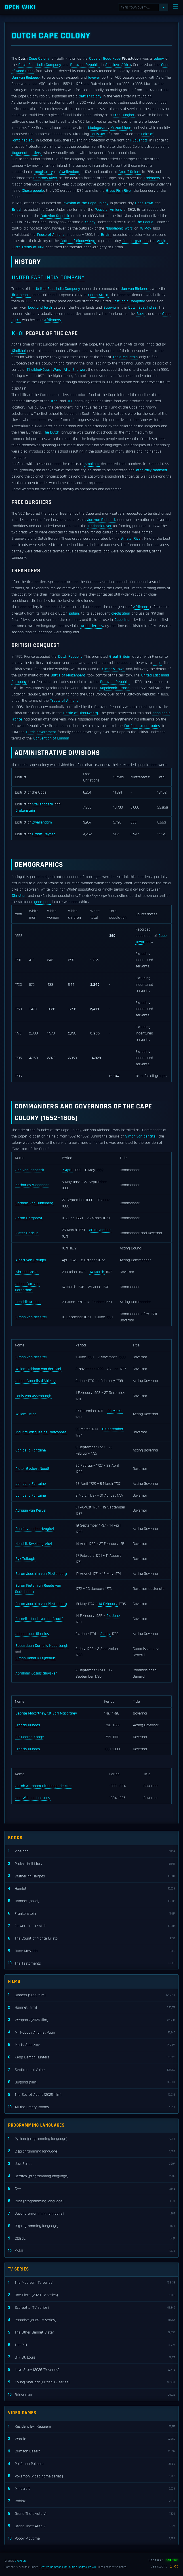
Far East (131, 725)
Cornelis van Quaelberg (34, 1203)
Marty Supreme (91, 2044)
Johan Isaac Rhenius (32, 1633)
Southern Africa (118, 64)
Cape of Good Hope (105, 58)
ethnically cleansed (151, 470)
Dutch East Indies (142, 307)
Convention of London (51, 738)
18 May (145, 228)
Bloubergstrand (134, 240)
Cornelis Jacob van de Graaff (39, 1618)
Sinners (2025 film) (91, 1995)
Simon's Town (113, 669)
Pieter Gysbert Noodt (32, 1468)
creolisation (120, 613)
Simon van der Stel (140, 1136)
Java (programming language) (91, 2213)
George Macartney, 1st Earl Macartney (46, 1713)
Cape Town (144, 203)
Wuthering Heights (91, 1876)
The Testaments (91, 1963)
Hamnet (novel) (91, 1901)
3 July (105, 1633)
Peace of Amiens (108, 209)
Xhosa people (33, 190)
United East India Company (48, 277)
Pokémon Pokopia (91, 2463)
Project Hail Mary (91, 1863)
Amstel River (131, 538)
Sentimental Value (91, 2069)
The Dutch (51, 432)
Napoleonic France (114, 688)
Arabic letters (92, 625)
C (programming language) (91, 2151)
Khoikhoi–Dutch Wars (44, 369)
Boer (140, 313)
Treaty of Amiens (64, 700)
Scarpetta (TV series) (91, 2307)
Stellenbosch (42, 804)
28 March (114, 1411)
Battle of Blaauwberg (78, 240)
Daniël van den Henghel (34, 1528)
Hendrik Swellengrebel (33, 1543)
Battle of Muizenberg (68, 675)
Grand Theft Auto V (91, 2526)
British (17, 209)
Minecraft (91, 2488)
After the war (75, 369)
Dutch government (41, 732)
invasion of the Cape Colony (85, 203)
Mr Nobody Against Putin (91, 2032)
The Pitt (91, 2345)
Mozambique (120, 127)
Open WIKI (20, 7)
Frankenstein (91, 1913)
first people (21, 295)
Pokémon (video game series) (91, 2476)
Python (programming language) (91, 2139)
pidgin (74, 613)
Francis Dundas (27, 1725)
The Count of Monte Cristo (91, 1938)
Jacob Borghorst (28, 1218)
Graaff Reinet (130, 171)
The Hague (144, 222)
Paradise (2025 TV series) (91, 2320)
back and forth (40, 307)
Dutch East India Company (39, 64)
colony (159, 58)
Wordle (91, 2438)
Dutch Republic (70, 656)
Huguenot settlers (26, 152)
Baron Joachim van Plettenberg (41, 1573)
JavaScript (91, 2163)
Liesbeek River (99, 526)
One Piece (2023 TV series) (91, 2295)
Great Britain (119, 656)
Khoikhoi (19, 350)
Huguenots (139, 140)
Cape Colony (39, 58)
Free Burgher (124, 115)
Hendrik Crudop (27, 1302)
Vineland (91, 1851)
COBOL (91, 2238)
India (157, 662)
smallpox (92, 463)
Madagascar (98, 127)
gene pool (42, 901)
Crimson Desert (91, 2451)
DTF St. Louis (91, 2357)
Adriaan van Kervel (30, 1510)
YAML (91, 2250)
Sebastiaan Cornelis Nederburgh (41, 1645)
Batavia (109, 307)
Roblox (91, 2501)
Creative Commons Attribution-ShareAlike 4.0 (67, 2567)
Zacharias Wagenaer (32, 1185)
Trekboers (152, 178)
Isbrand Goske (26, 1272)
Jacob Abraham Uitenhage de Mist (43, 1786)
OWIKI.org (21, 2561)
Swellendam (69, 171)
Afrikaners (52, 320)
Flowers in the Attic (91, 1926)
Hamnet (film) (91, 2007)
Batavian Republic (84, 64)
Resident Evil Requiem (91, 2426)
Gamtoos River (45, 178)
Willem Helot (25, 1414)
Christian (19, 895)
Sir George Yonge (29, 1737)
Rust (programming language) (91, 2201)
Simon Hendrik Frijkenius (35, 1658)
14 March (97, 1272)
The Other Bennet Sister (91, 2332)
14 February (108, 1603)
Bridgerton (91, 2394)
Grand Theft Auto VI (91, 2513)
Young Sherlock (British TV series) (91, 2382)
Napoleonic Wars (119, 228)
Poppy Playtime (91, 2538)
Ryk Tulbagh (25, 1558)
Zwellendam (42, 822)
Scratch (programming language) (91, 2176)
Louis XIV (97, 134)
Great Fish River (119, 190)
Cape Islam (123, 619)
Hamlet (91, 1888)
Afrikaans (141, 607)
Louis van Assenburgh (33, 1396)
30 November (100, 1230)
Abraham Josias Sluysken (36, 1673)
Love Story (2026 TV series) (91, 2369)
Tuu (70, 401)
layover (94, 77)
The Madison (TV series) (91, 2282)
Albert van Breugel (30, 1260)
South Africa (98, 295)
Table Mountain (125, 357)
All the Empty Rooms (91, 2107)
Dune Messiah (91, 1951)
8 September (112, 1429)
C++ (91, 2188)
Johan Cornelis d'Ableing (35, 1380)
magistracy (44, 171)
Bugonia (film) (91, 2082)
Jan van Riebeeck (26, 77)
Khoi (18, 333)
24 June (113, 1615)
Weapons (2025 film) (91, 2020)
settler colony (90, 96)
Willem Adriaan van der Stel (38, 1369)
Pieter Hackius (26, 1233)
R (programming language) (91, 2226)
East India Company (128, 301)
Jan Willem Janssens (32, 1797)
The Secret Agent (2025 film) (91, 2094)
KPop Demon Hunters (91, 2057)
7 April (67, 1170)
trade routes (150, 725)
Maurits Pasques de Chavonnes (41, 1432)
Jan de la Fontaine (30, 1450)
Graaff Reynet (43, 834)
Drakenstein (25, 810)
